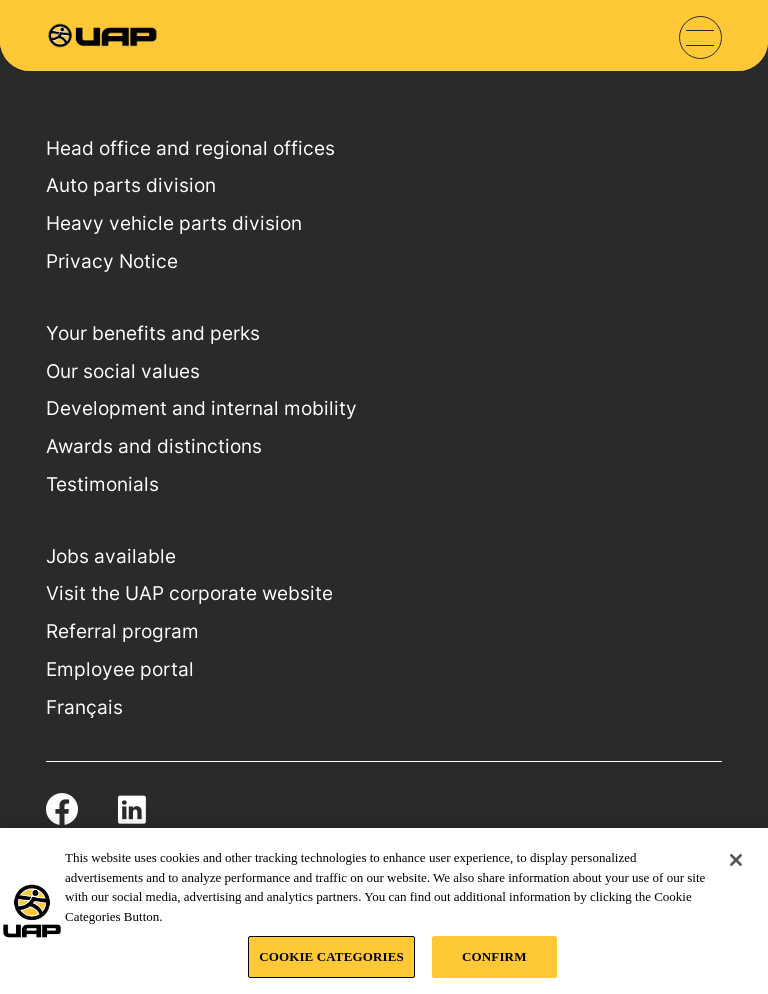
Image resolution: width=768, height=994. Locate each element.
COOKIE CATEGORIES (331, 956)
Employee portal (120, 669)
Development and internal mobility (201, 408)
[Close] (736, 860)
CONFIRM (494, 956)
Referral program (122, 631)
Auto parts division (131, 185)
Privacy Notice (112, 261)
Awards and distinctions (154, 446)
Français (84, 707)
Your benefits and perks (153, 333)
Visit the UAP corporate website (189, 593)
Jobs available (111, 556)
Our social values (123, 371)
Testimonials (102, 484)
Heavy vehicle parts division (174, 223)
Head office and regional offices (190, 148)
